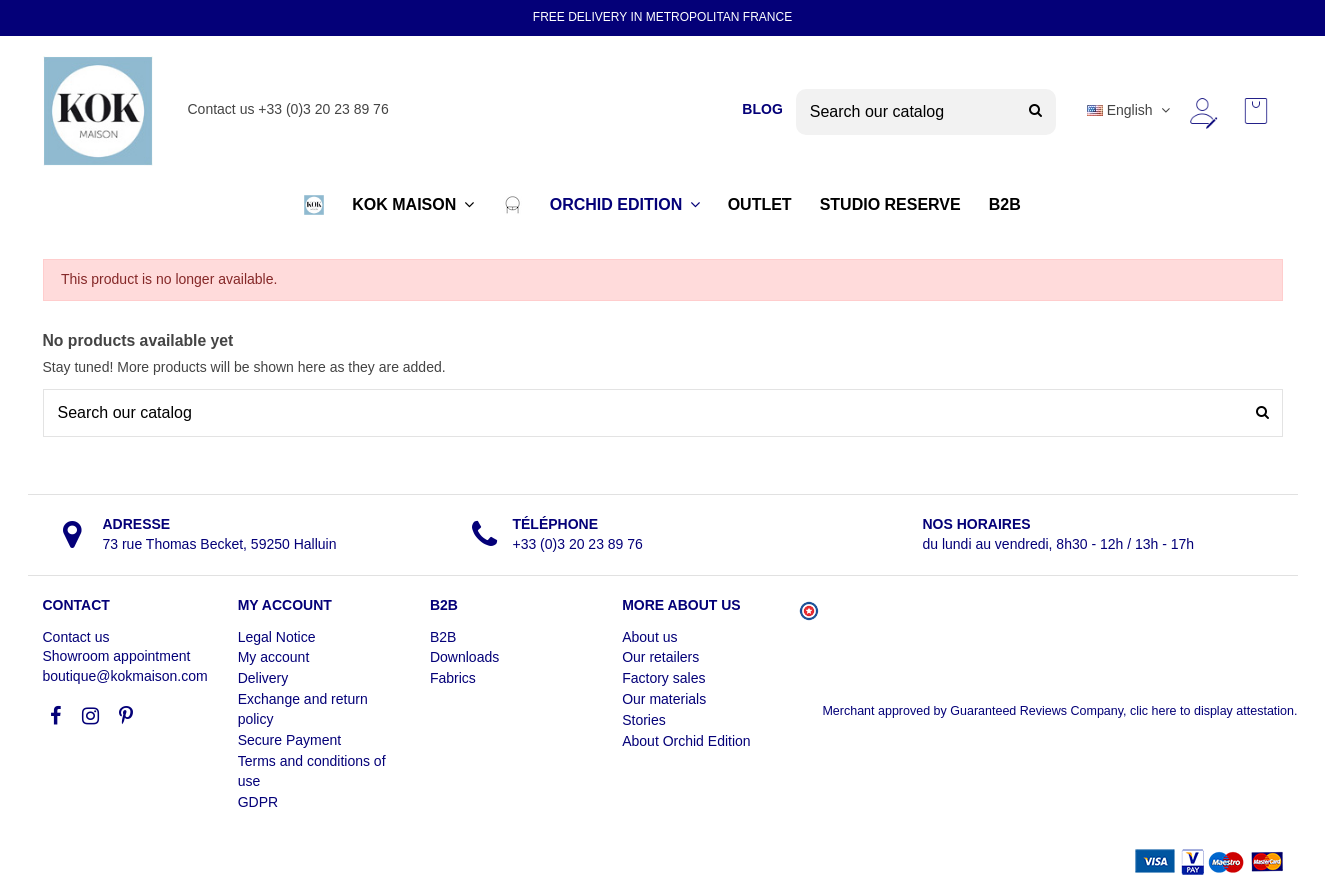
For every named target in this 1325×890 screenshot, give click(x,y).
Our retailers (660, 657)
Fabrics (453, 678)
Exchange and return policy (303, 709)
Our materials (664, 699)
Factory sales (663, 678)
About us (649, 637)
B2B (443, 637)
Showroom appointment (117, 656)
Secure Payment (290, 740)
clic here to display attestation (1212, 711)
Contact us (76, 637)
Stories (644, 720)
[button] (314, 205)
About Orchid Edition (686, 741)
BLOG (762, 109)
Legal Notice (277, 637)
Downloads (464, 657)
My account (274, 657)
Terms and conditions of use (312, 771)
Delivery (263, 678)
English (1131, 110)
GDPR (258, 802)
